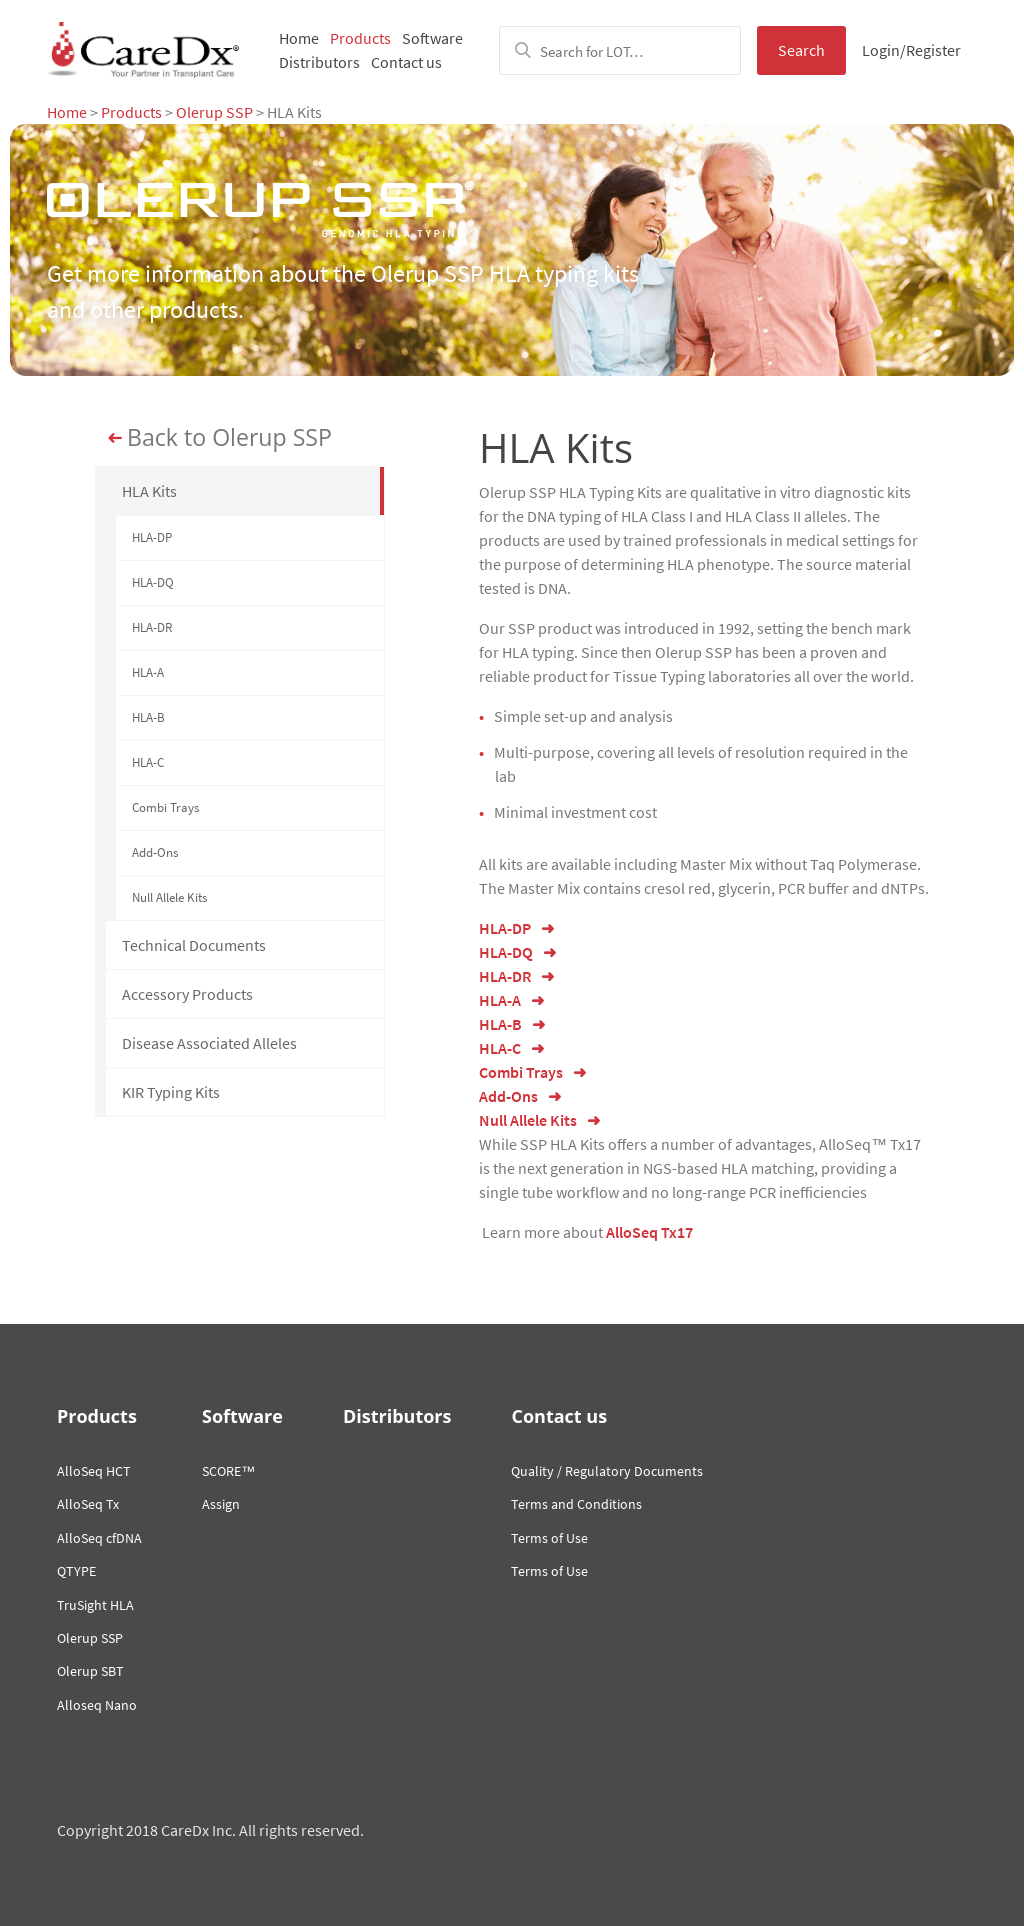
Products (360, 38)
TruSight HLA (95, 1605)
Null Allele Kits (169, 897)
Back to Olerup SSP (229, 438)
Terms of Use (549, 1538)
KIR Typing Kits (171, 1092)
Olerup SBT (90, 1671)
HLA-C (148, 762)
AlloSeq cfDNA (99, 1538)
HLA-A (148, 672)
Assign (221, 1504)
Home (299, 38)
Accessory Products (187, 994)
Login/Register (911, 50)
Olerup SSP (214, 112)
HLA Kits (149, 491)
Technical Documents (194, 945)
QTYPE (76, 1571)
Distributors (319, 62)
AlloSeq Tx (88, 1504)
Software (432, 38)
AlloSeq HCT (94, 1471)
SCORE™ (228, 1471)
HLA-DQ (153, 582)
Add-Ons (155, 852)
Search (801, 50)
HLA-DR (152, 627)
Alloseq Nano (97, 1705)
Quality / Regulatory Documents (607, 1471)
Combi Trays (165, 807)
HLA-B (148, 717)
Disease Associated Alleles (209, 1043)
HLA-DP (152, 537)
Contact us (406, 62)
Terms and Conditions (576, 1504)
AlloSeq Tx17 (649, 1232)
